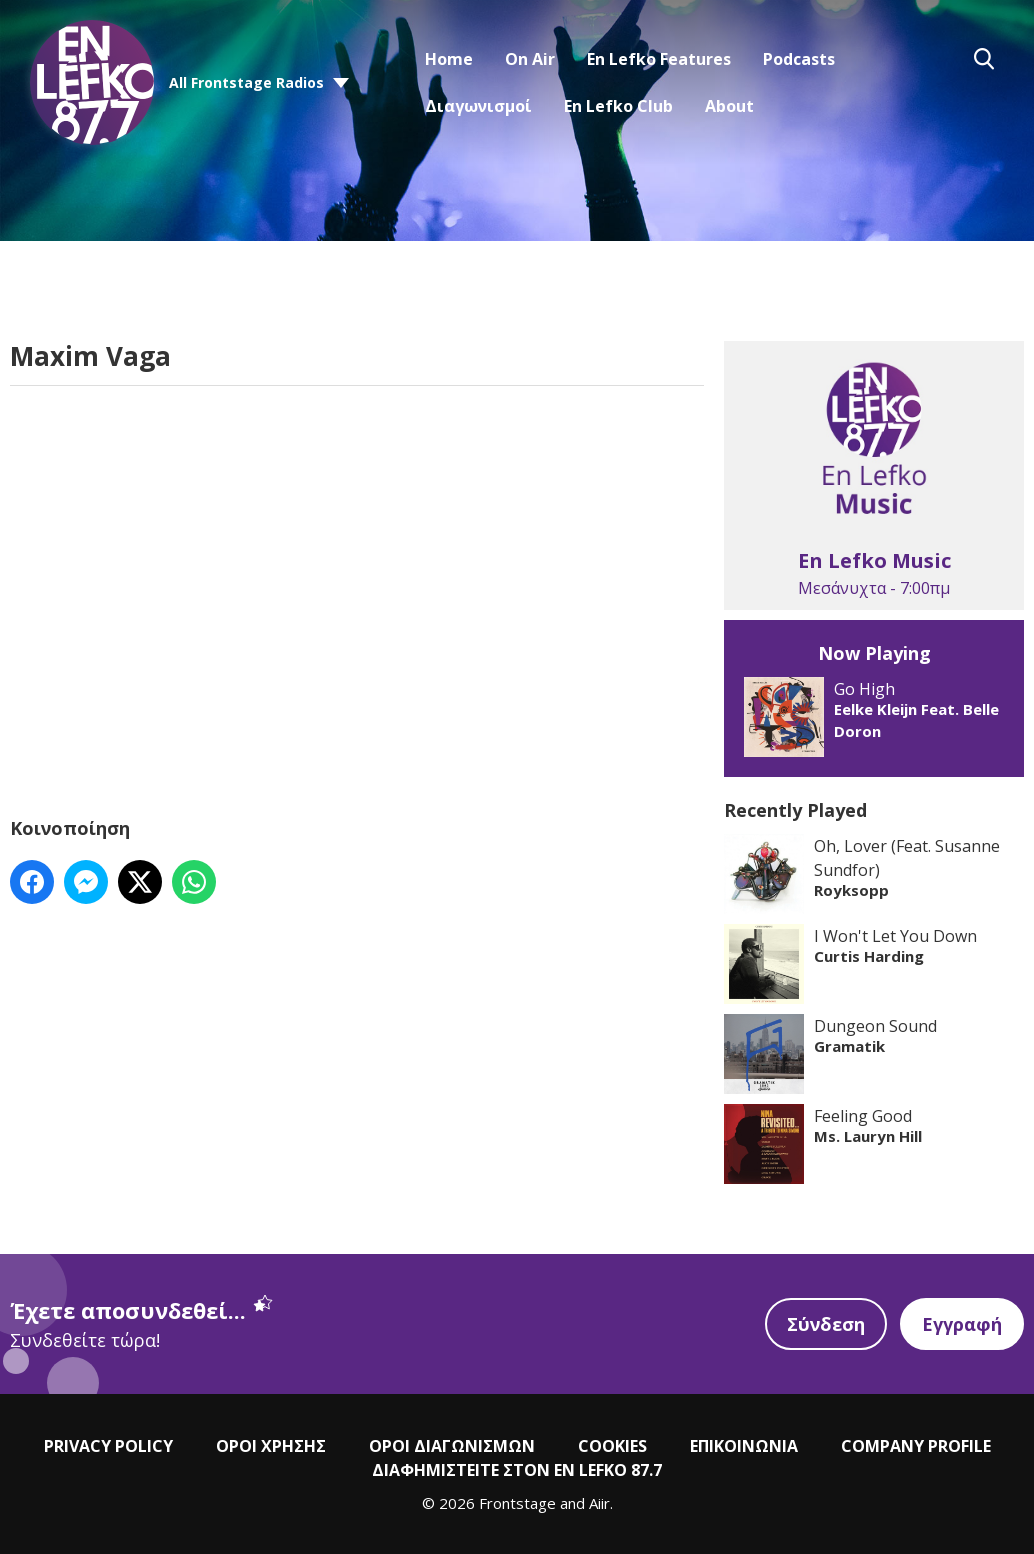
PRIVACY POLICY (108, 1446)
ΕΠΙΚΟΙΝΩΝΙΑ (744, 1446)
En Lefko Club (618, 106)
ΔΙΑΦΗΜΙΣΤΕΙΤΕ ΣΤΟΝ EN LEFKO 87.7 (517, 1470)
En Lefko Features (659, 59)
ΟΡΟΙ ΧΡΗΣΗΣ (271, 1446)
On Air (530, 59)
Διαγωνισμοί (478, 106)
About (729, 106)
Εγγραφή (962, 1324)
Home (449, 59)
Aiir (599, 1503)
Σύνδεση (826, 1324)
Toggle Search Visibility (984, 59)
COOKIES (612, 1446)
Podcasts (799, 59)
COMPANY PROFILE (916, 1446)
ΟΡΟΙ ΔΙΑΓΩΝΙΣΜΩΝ (452, 1446)
